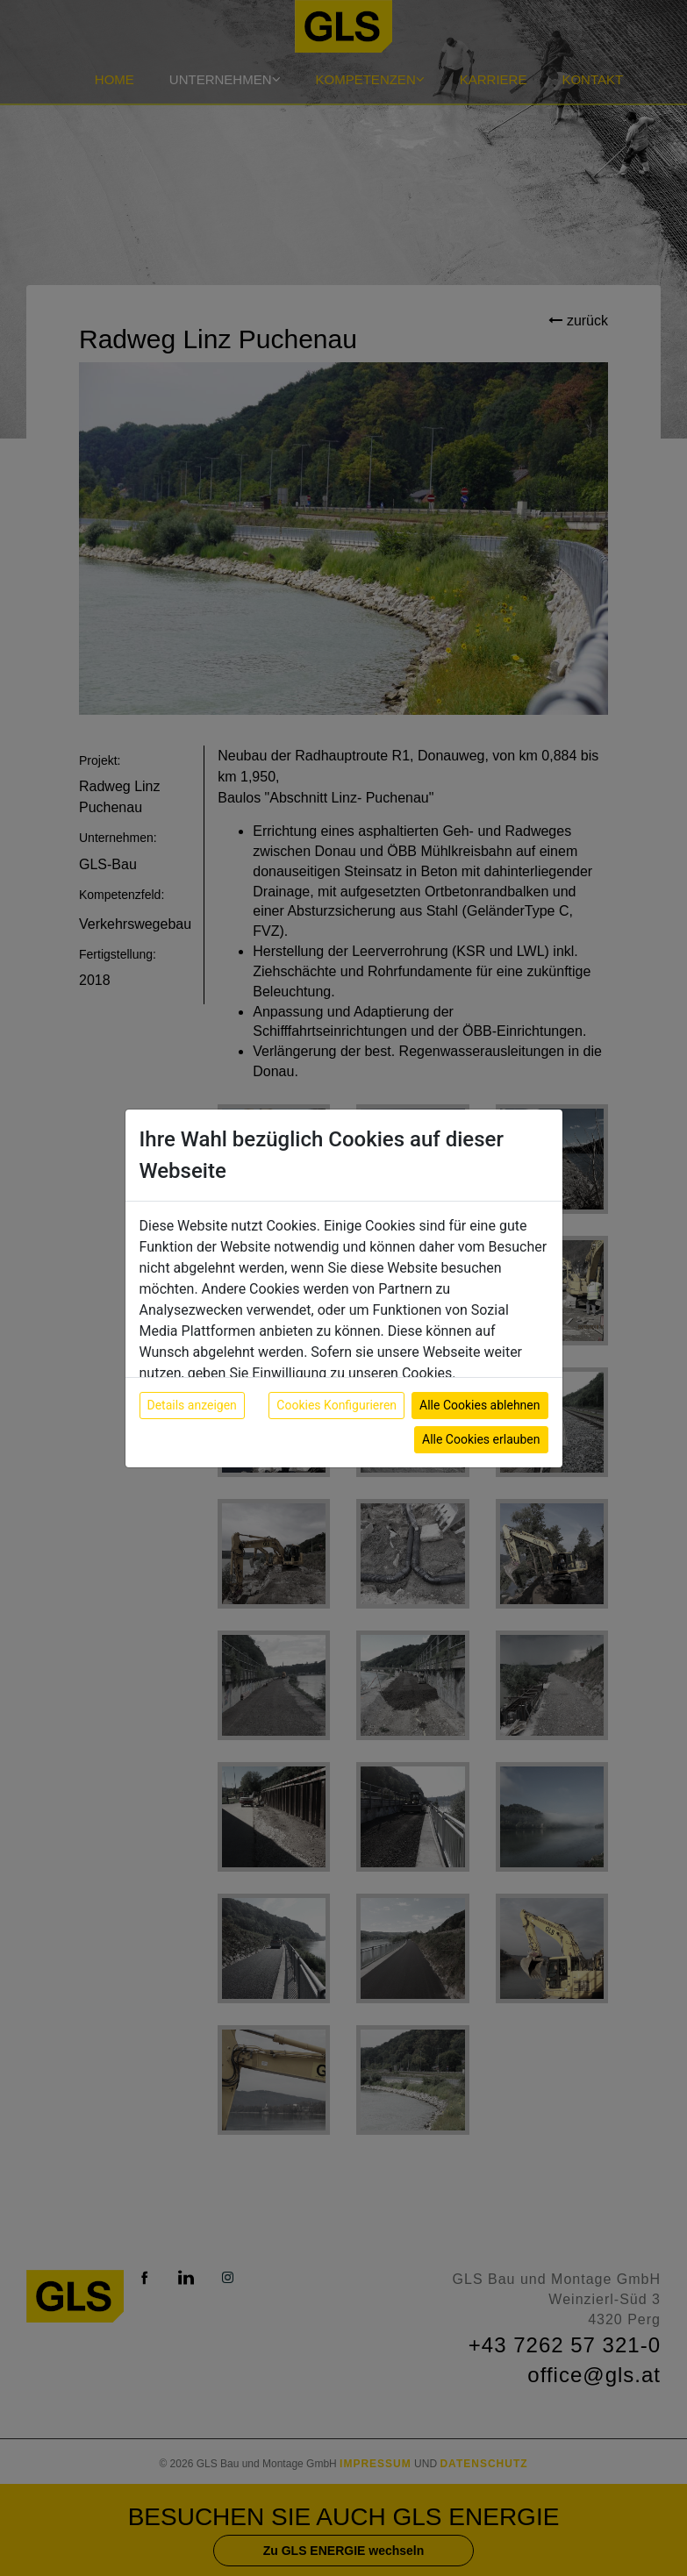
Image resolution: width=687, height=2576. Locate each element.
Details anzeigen (192, 1405)
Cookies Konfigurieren (336, 1405)
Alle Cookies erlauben (481, 1439)
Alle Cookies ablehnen (479, 1405)
